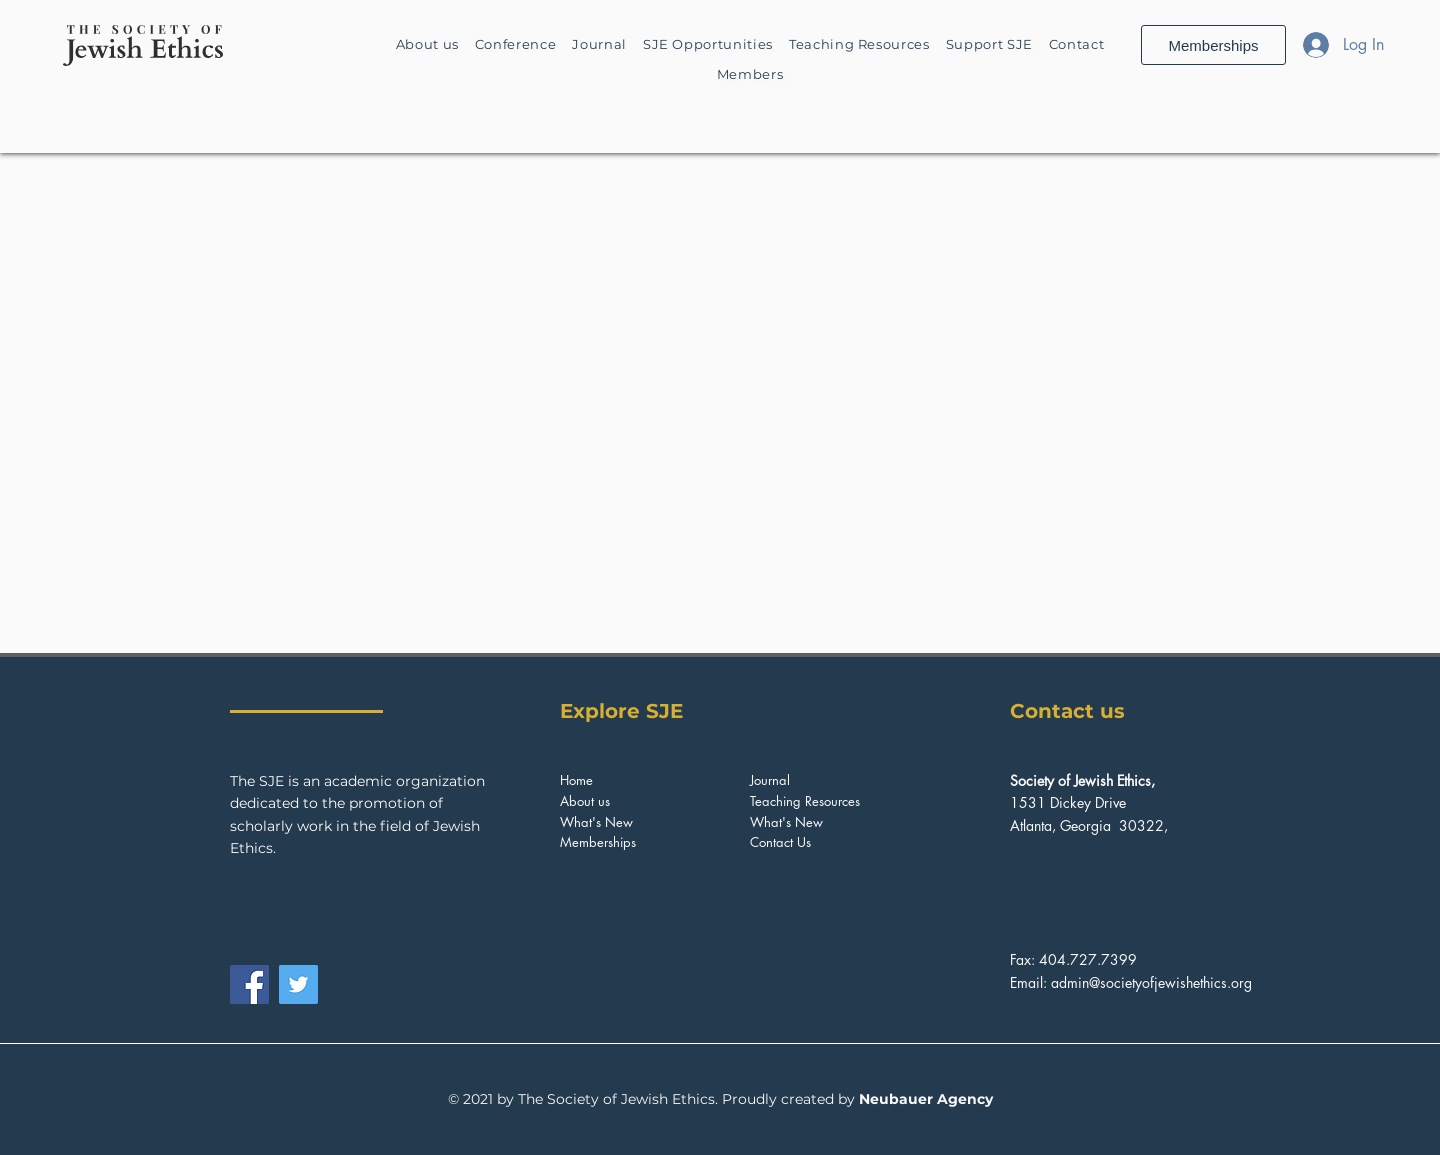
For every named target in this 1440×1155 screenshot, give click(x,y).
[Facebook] (249, 984)
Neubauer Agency (926, 1099)
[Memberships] (1213, 45)
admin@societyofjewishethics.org (1151, 982)
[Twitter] (298, 984)
